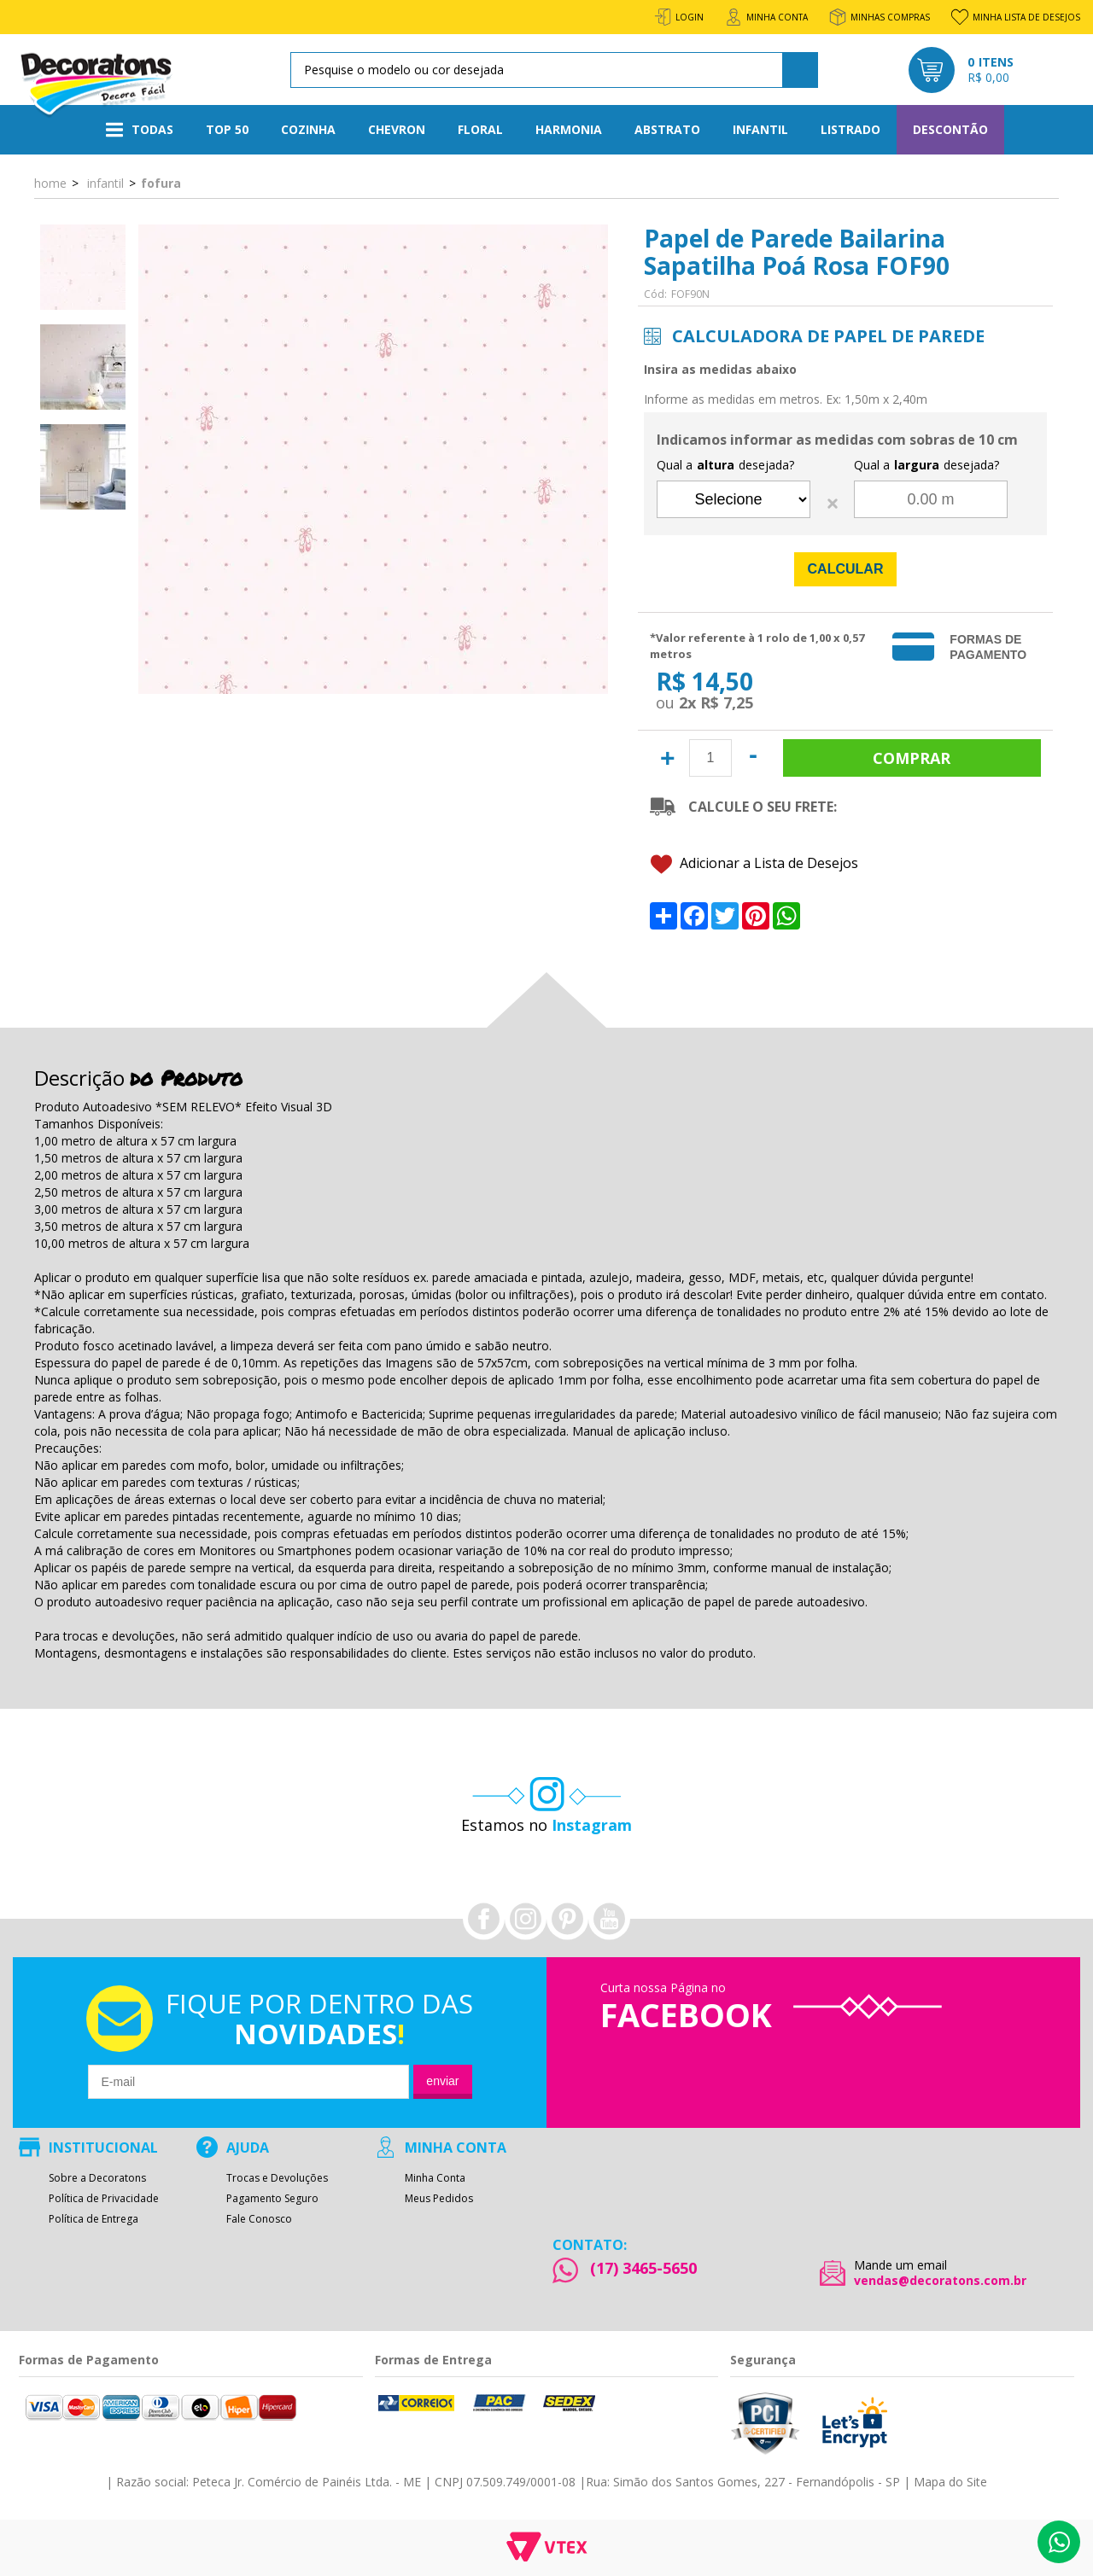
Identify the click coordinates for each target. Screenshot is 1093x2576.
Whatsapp (1058, 2542)
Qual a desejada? (725, 465)
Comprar (912, 758)
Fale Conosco (259, 2219)
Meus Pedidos (439, 2199)
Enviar (442, 2081)
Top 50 (227, 129)
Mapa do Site (950, 2482)
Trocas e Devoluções (277, 2178)
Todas (139, 129)
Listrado (850, 129)
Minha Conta (435, 2178)
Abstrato (667, 129)
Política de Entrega (93, 2219)
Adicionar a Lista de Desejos (754, 864)
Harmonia (568, 129)
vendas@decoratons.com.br (940, 2280)
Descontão (950, 129)
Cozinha (308, 129)
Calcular (846, 569)
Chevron (396, 129)
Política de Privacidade (104, 2199)
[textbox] (551, 70)
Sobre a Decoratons (97, 2178)
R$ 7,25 (726, 702)
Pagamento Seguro (272, 2199)
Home (50, 182)
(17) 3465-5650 (643, 2268)
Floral (480, 129)
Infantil (760, 129)
